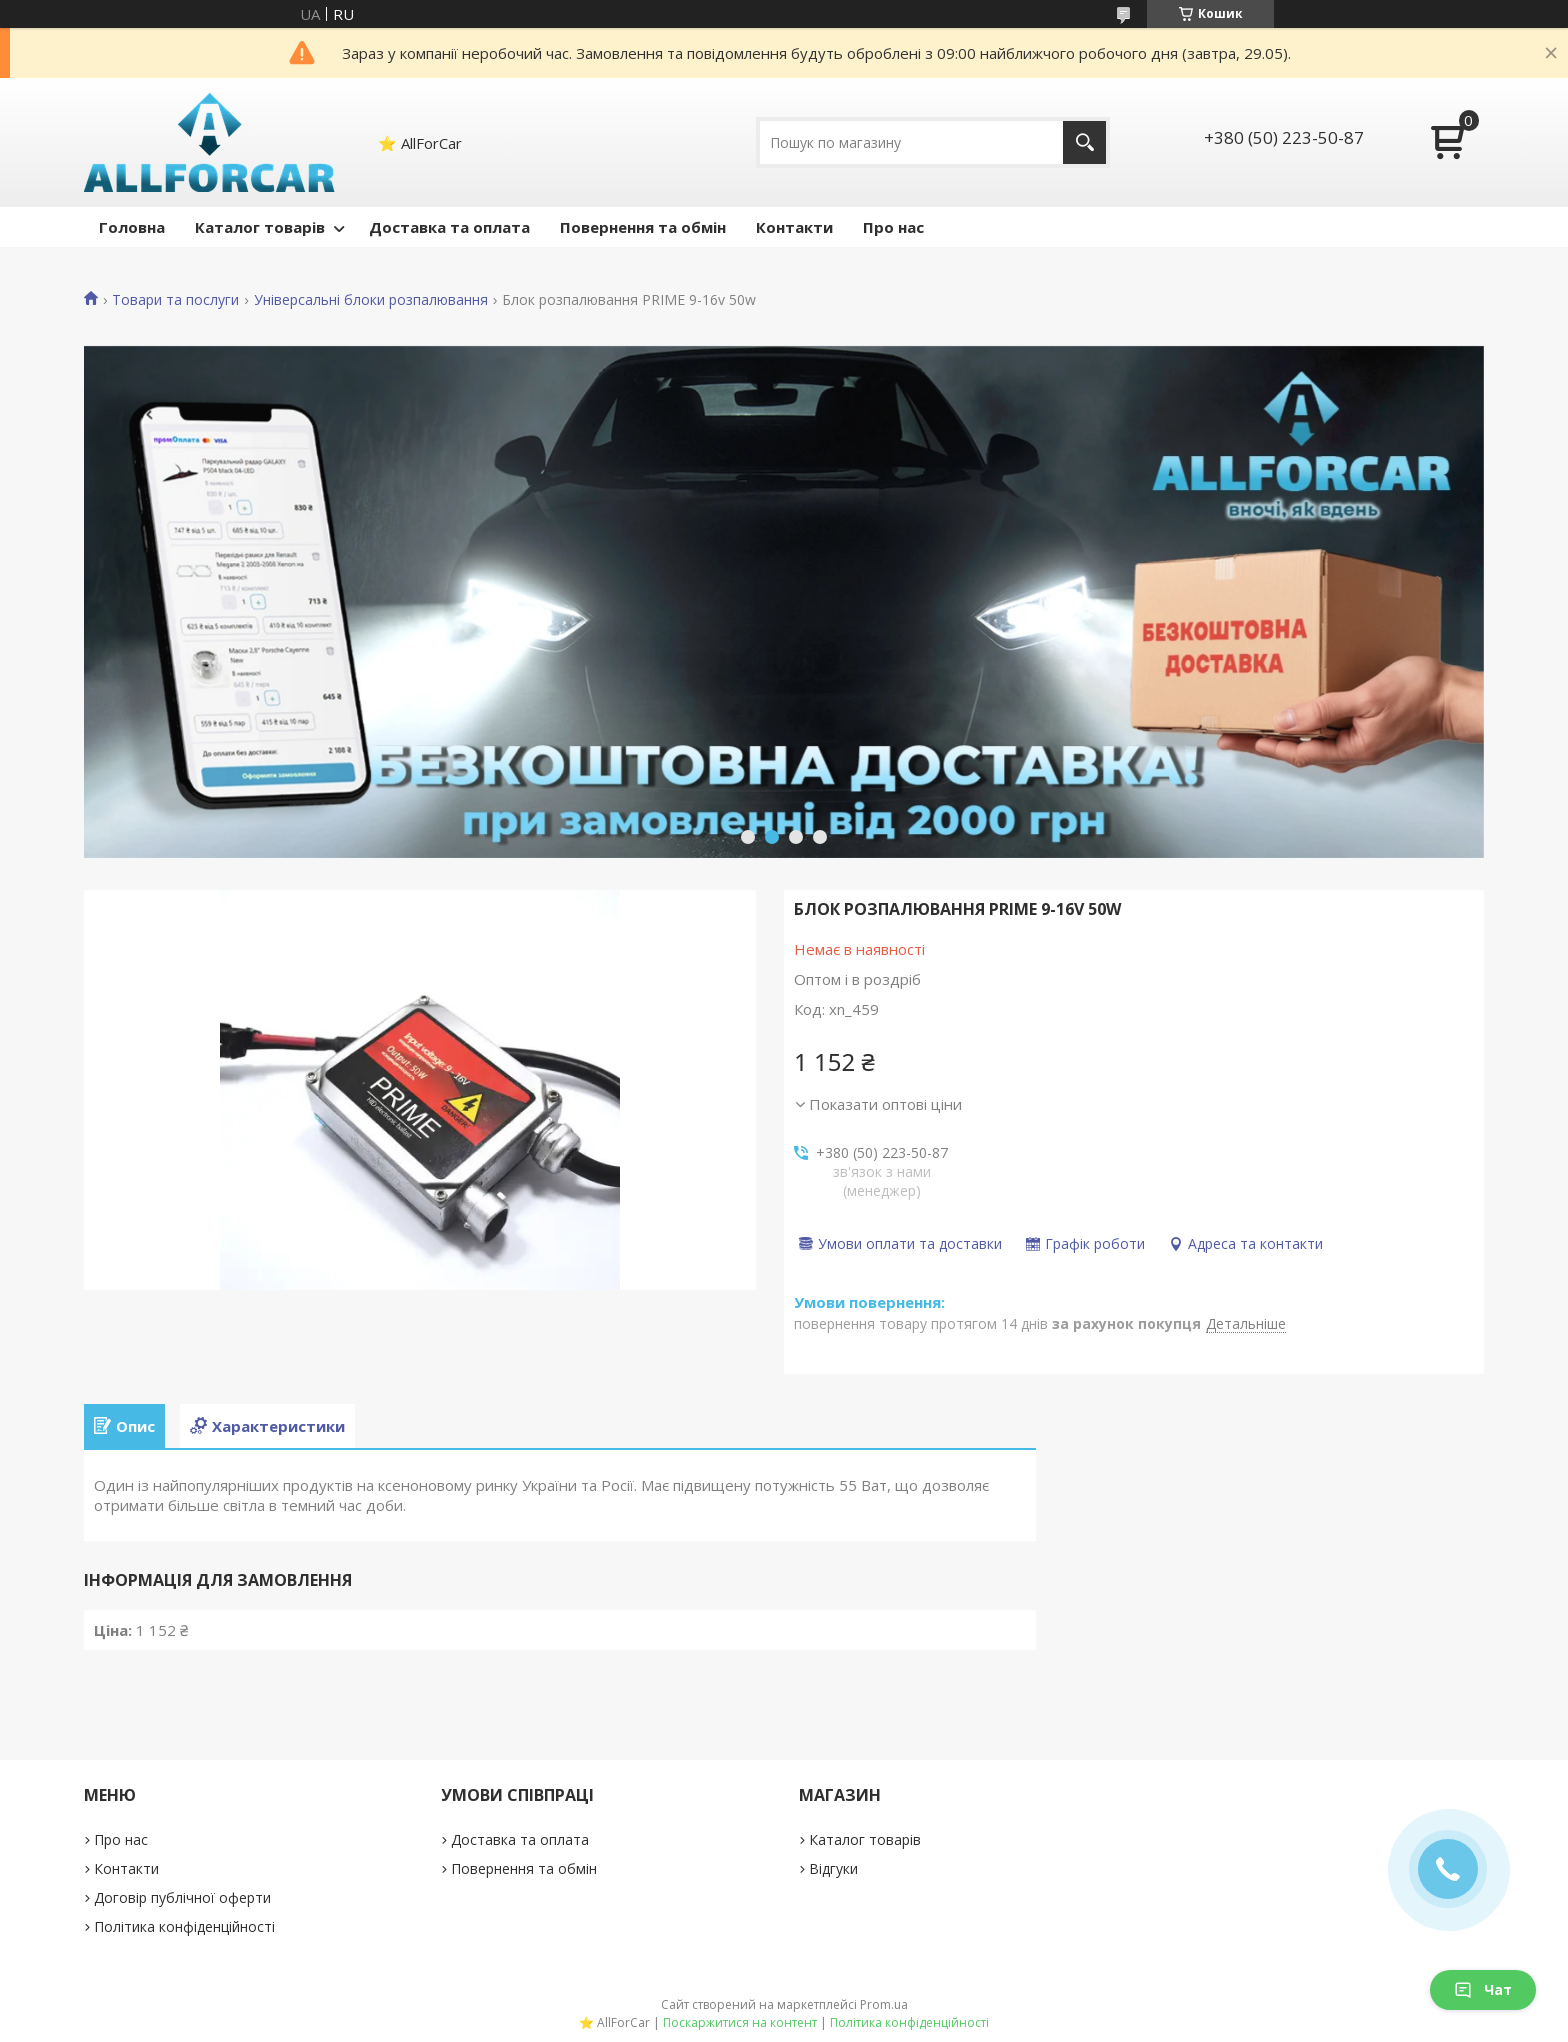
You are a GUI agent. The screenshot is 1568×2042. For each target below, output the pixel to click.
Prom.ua (884, 2004)
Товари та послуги (175, 300)
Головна (132, 227)
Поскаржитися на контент (740, 2022)
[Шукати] (1084, 142)
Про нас (893, 227)
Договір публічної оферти (182, 1897)
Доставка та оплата (449, 227)
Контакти (794, 227)
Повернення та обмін (643, 227)
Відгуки (833, 1868)
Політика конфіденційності (184, 1926)
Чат (1483, 1989)
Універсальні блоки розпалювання (371, 300)
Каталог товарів (260, 227)
